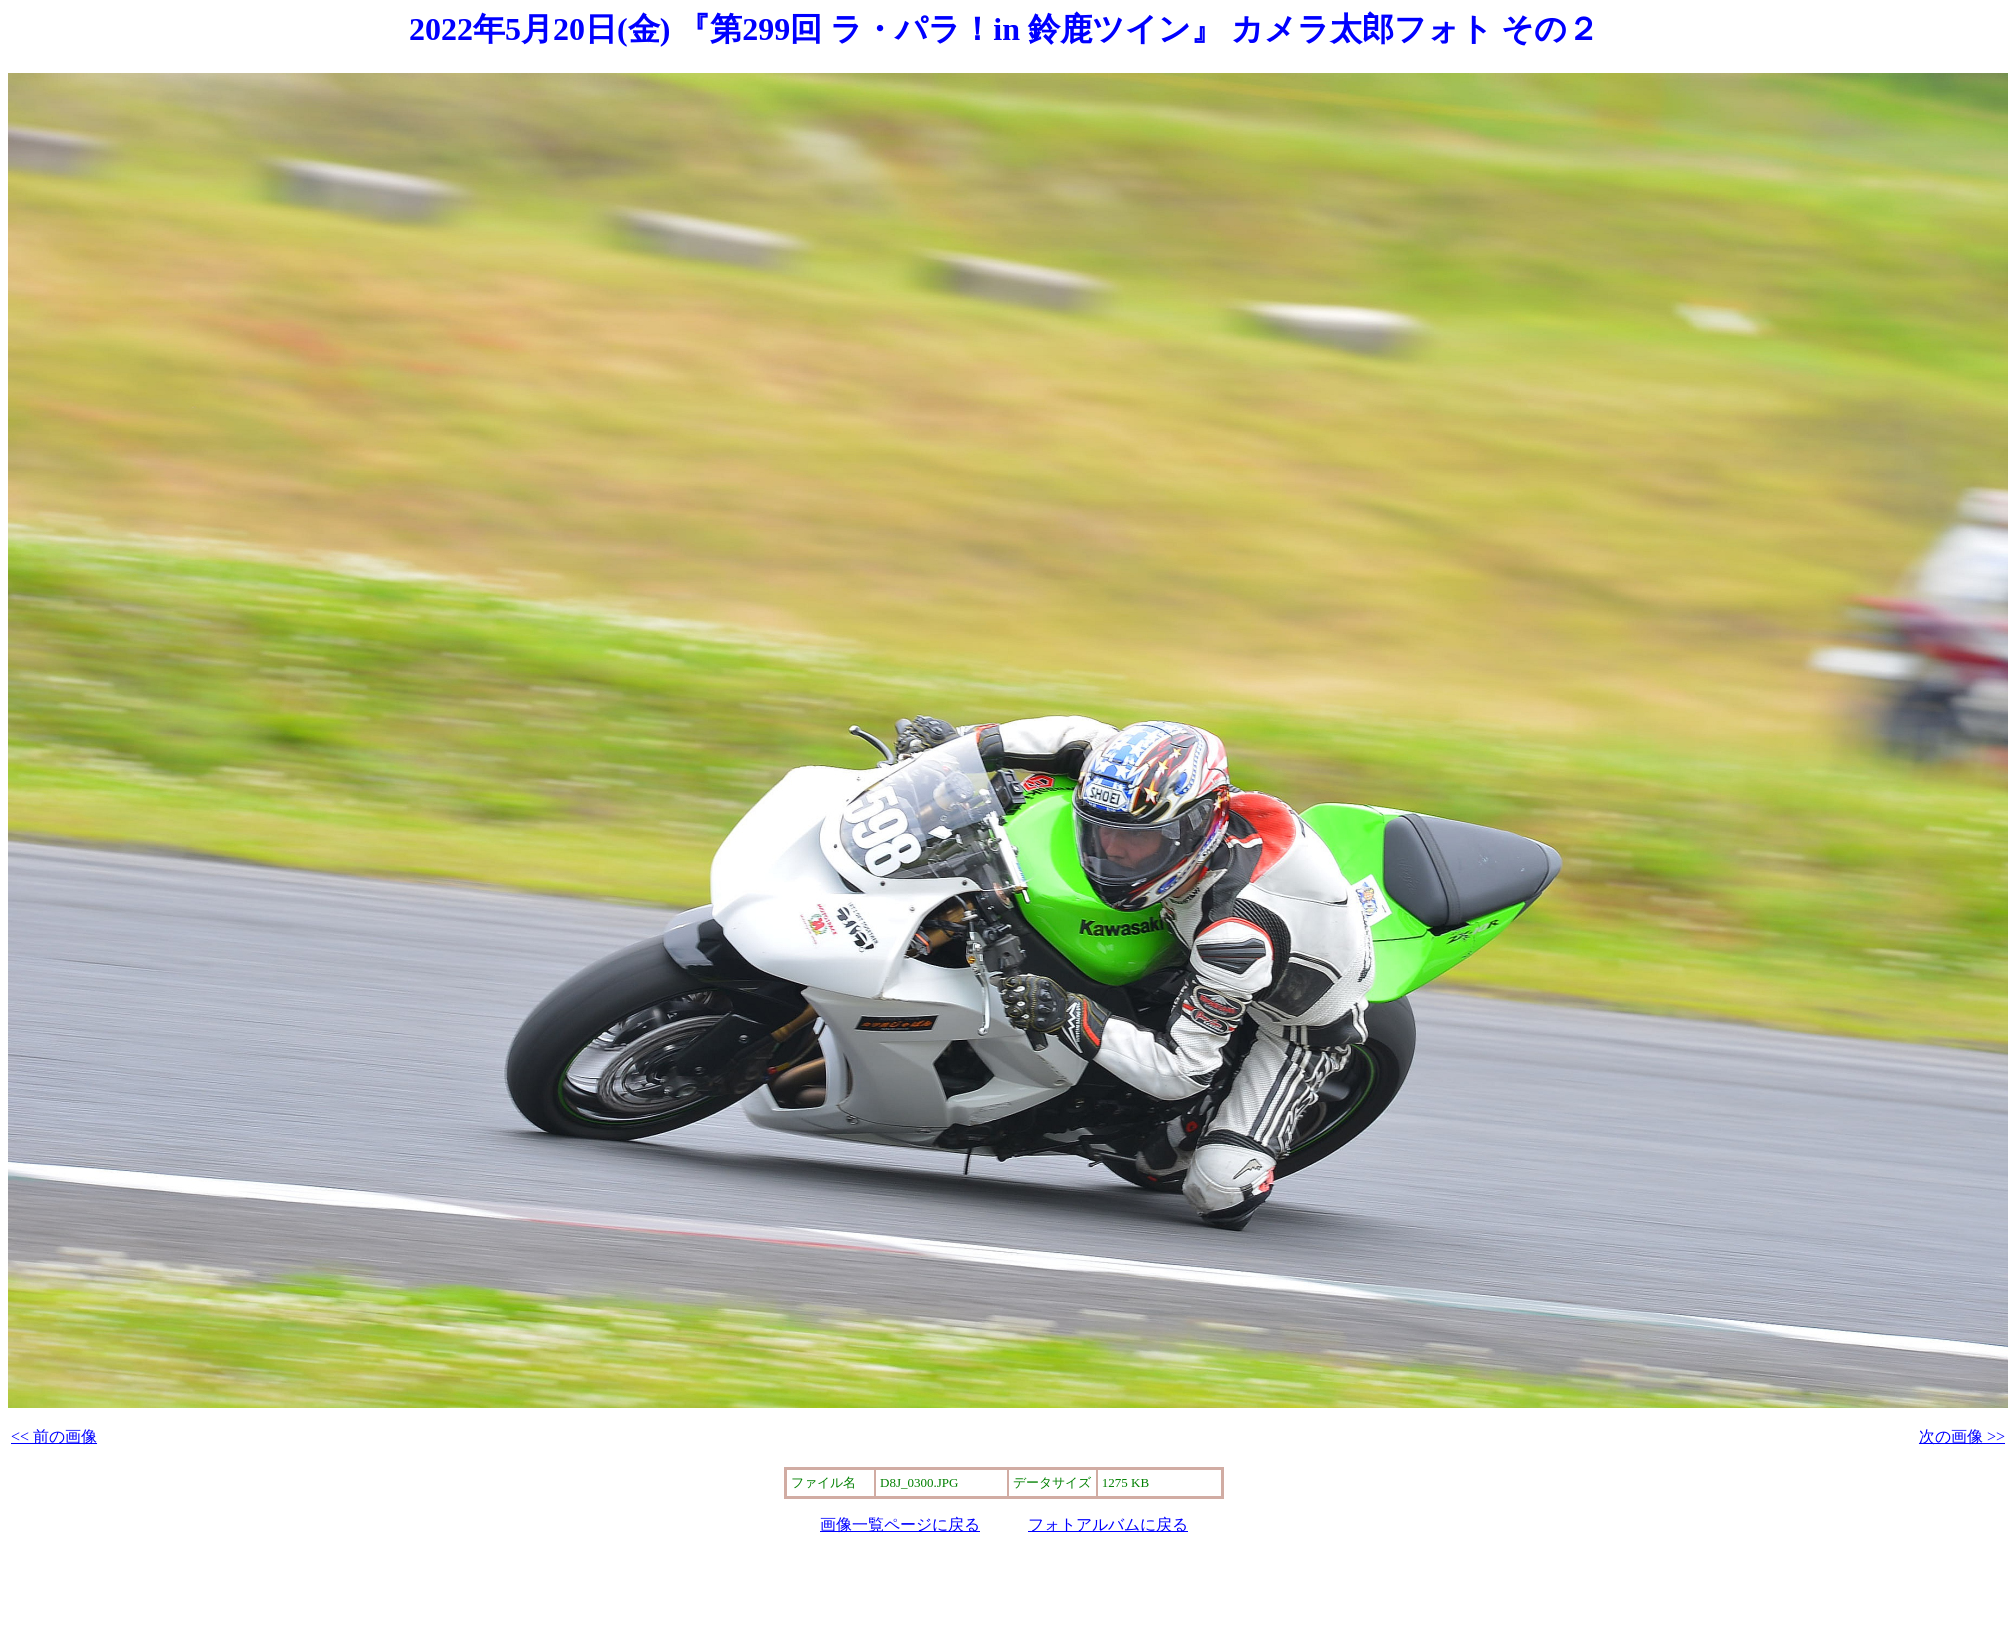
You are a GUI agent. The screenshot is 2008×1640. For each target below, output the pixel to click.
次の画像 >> (1962, 1436)
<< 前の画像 (54, 1436)
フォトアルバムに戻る (1108, 1524)
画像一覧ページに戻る (900, 1524)
